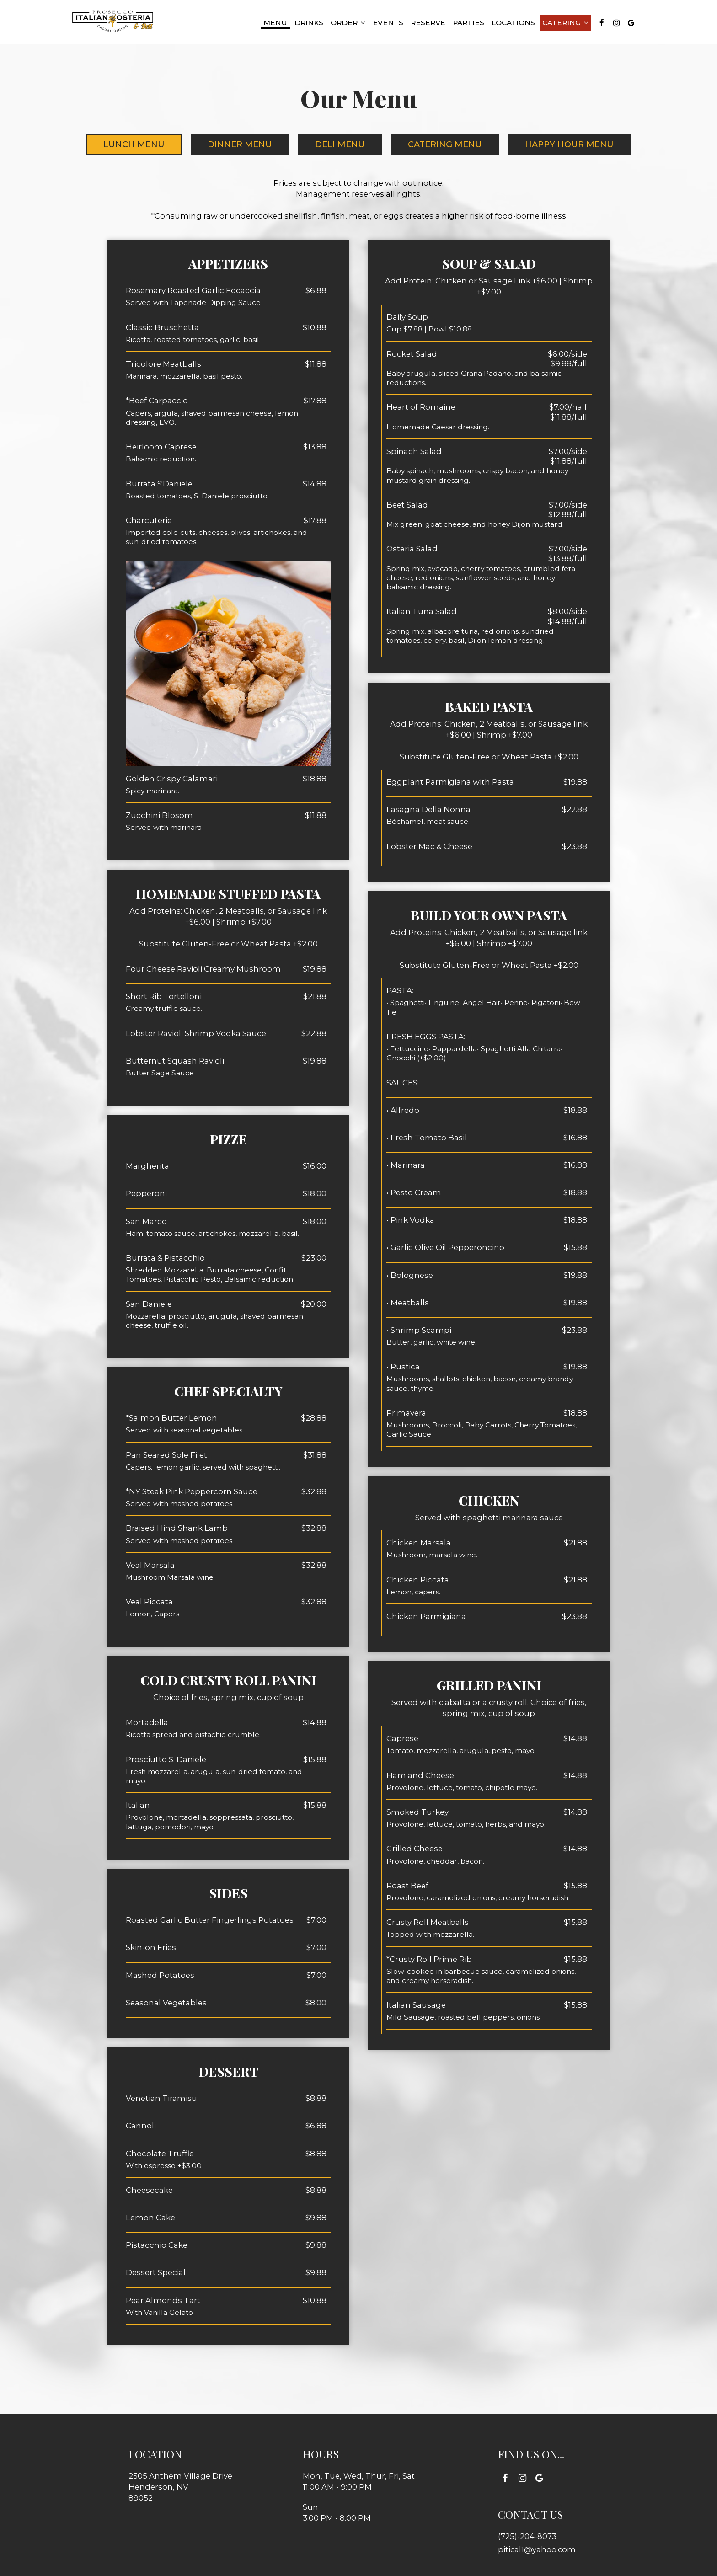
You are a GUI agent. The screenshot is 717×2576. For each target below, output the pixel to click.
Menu (275, 22)
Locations (513, 22)
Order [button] (348, 22)
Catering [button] (565, 22)
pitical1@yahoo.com (537, 2549)
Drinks (308, 22)
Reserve (428, 22)
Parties (468, 22)
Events (388, 22)
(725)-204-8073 (527, 2536)
